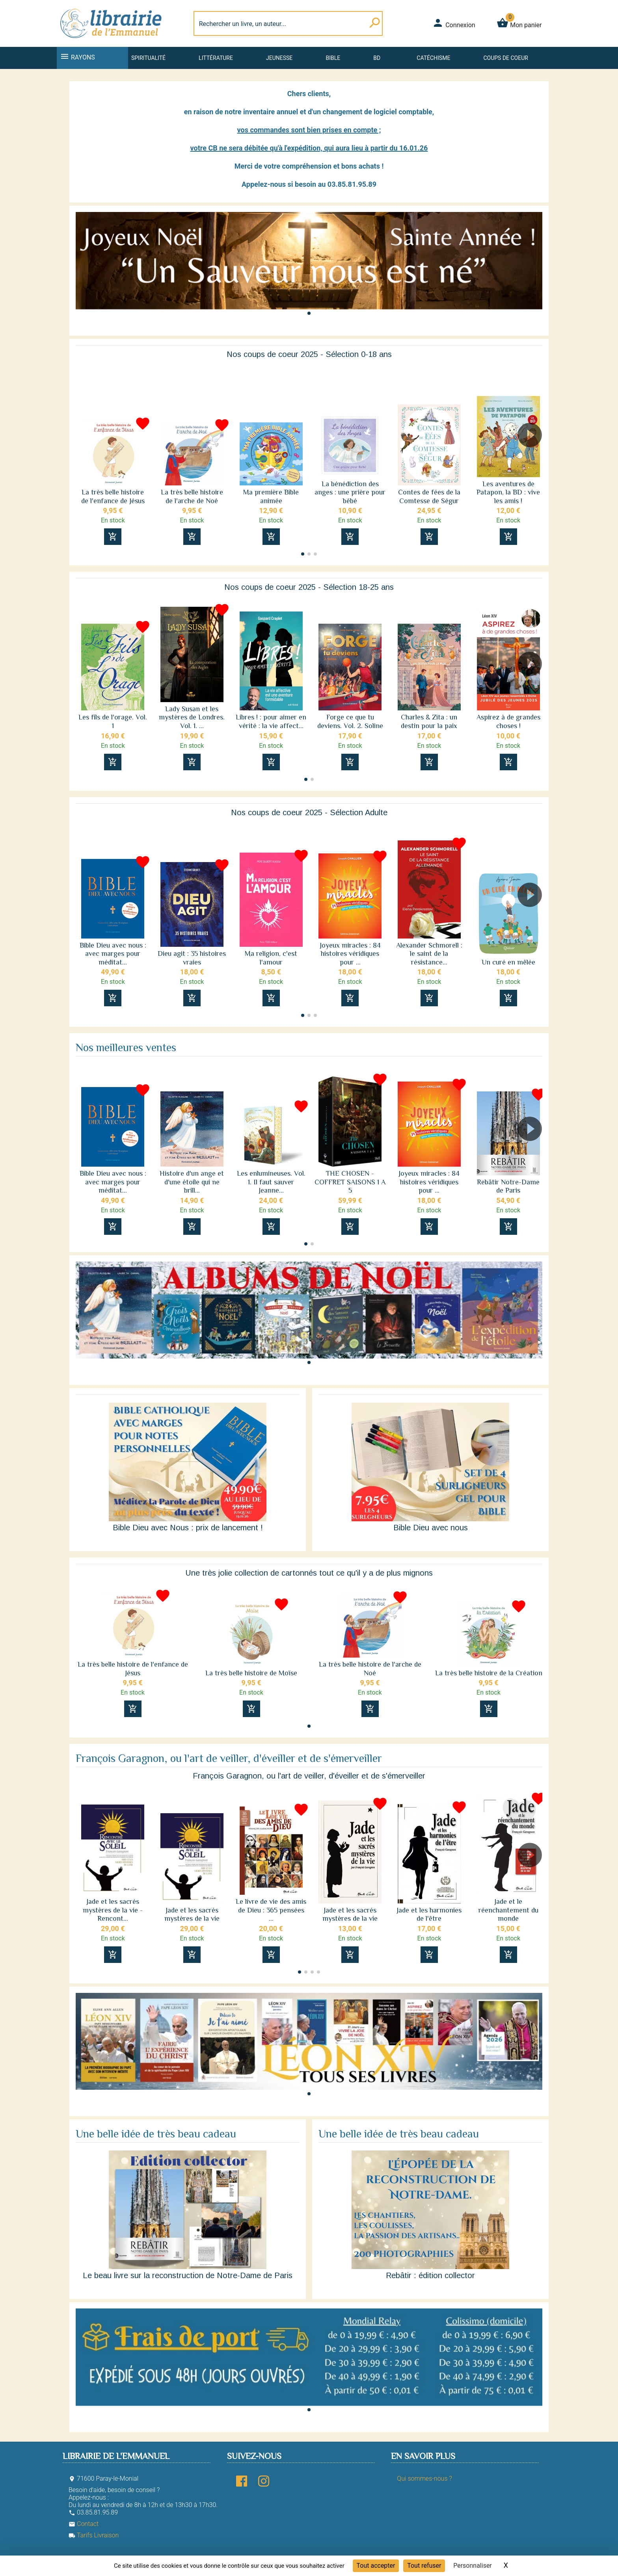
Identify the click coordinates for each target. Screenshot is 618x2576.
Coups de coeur (505, 58)
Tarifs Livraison (94, 2535)
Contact (84, 2524)
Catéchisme (433, 58)
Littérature (216, 58)
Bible (333, 58)
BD (376, 58)
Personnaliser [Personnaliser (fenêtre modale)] (472, 2565)
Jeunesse (279, 58)
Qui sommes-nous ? (424, 2478)
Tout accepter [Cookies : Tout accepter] (376, 2565)
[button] (309, 313)
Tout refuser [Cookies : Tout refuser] (424, 2565)
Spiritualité (148, 58)
